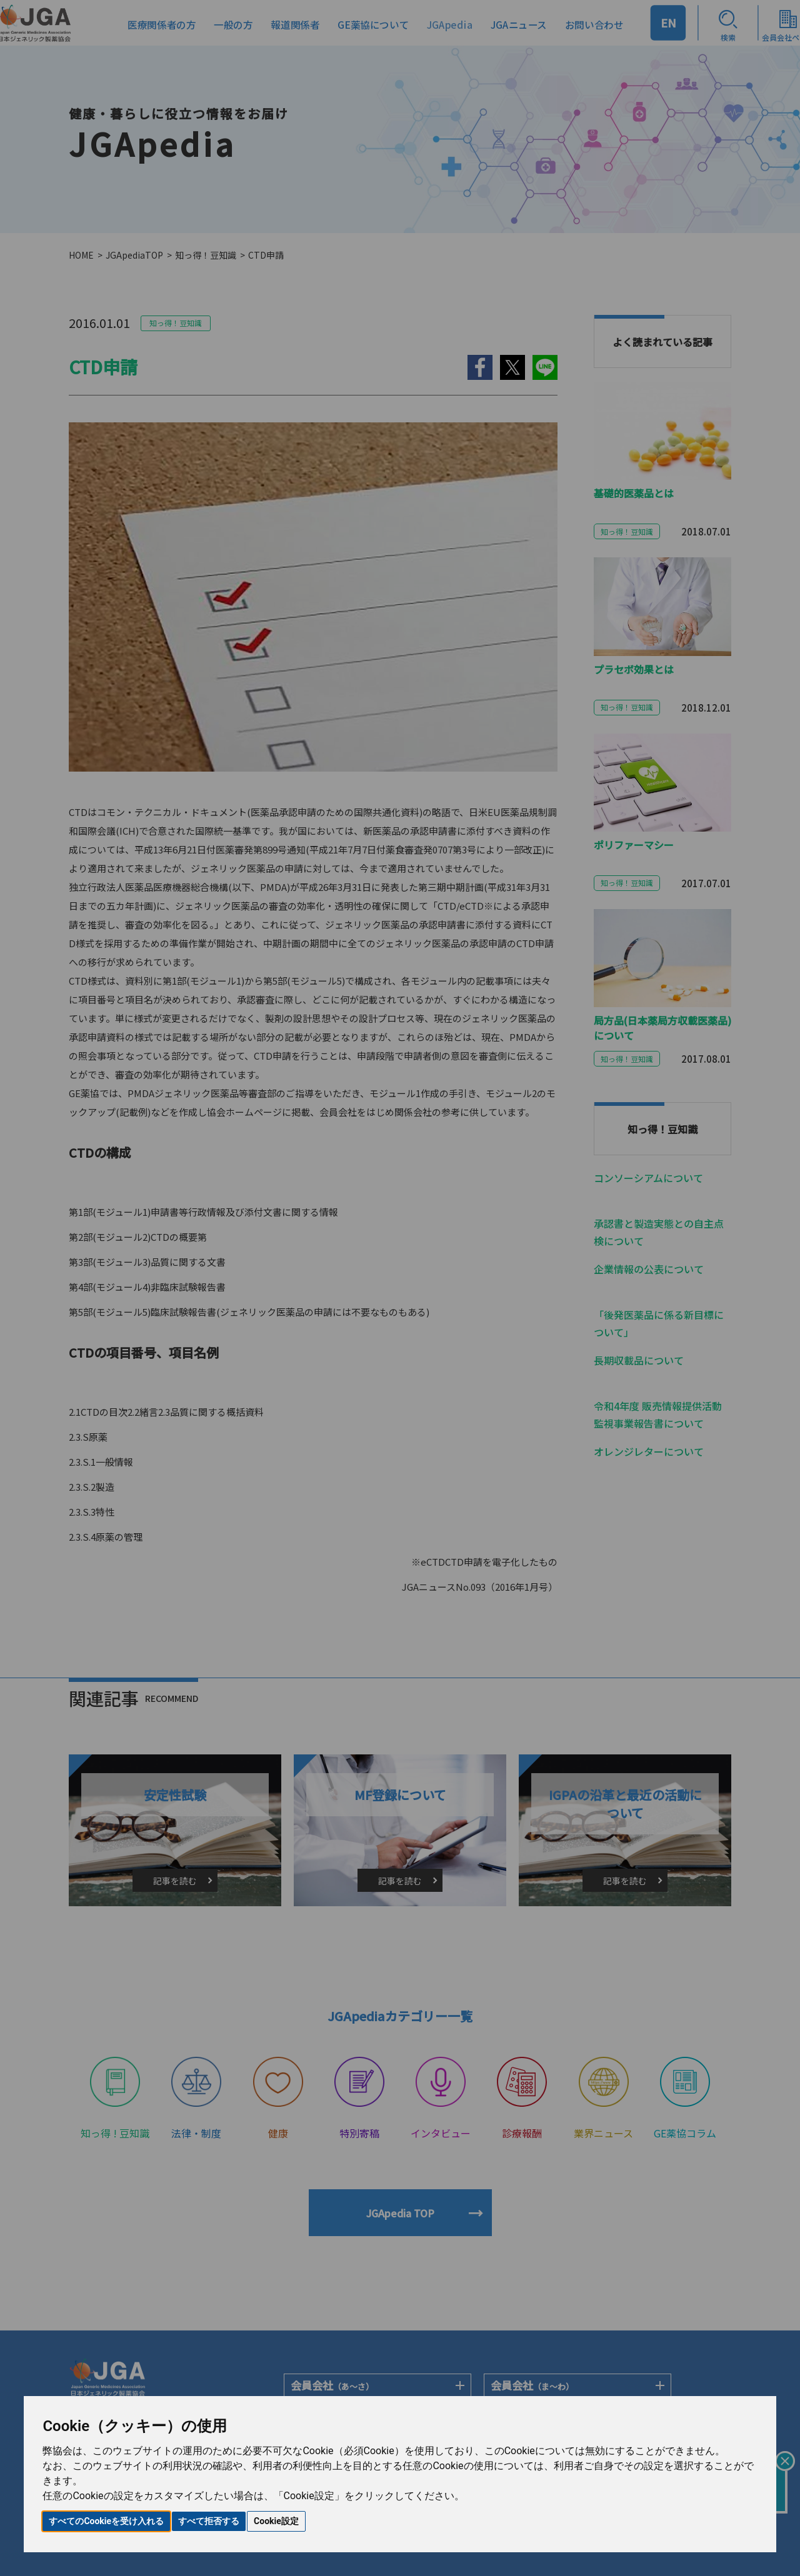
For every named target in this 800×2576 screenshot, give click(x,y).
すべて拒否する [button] (208, 2521)
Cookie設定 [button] (276, 2521)
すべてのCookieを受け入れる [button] (106, 2521)
